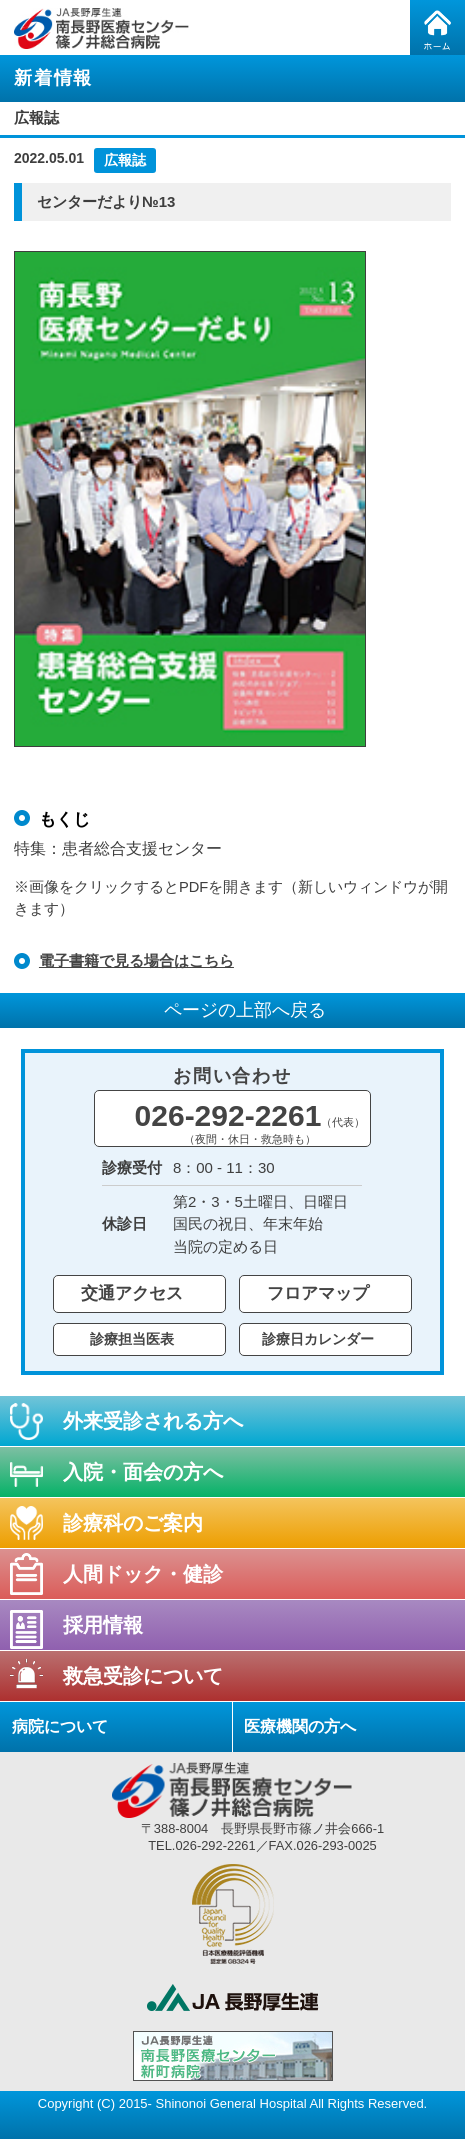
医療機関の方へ (300, 1726)
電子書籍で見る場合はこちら (136, 960)
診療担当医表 (132, 1339)
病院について (60, 1726)
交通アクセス (132, 1293)
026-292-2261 (250, 1122)
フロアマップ (318, 1293)
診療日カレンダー (318, 1339)
